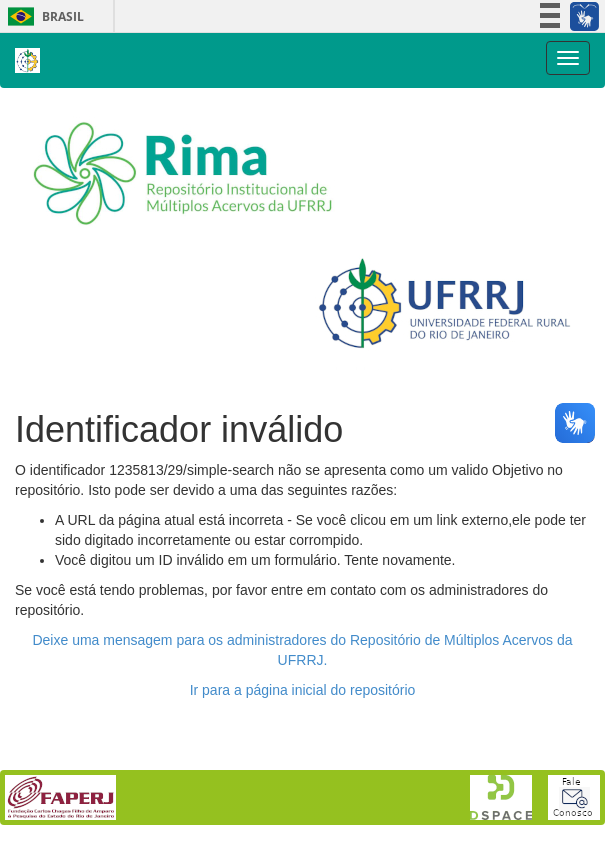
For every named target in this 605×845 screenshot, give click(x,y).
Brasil (42, 16)
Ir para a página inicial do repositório (303, 690)
